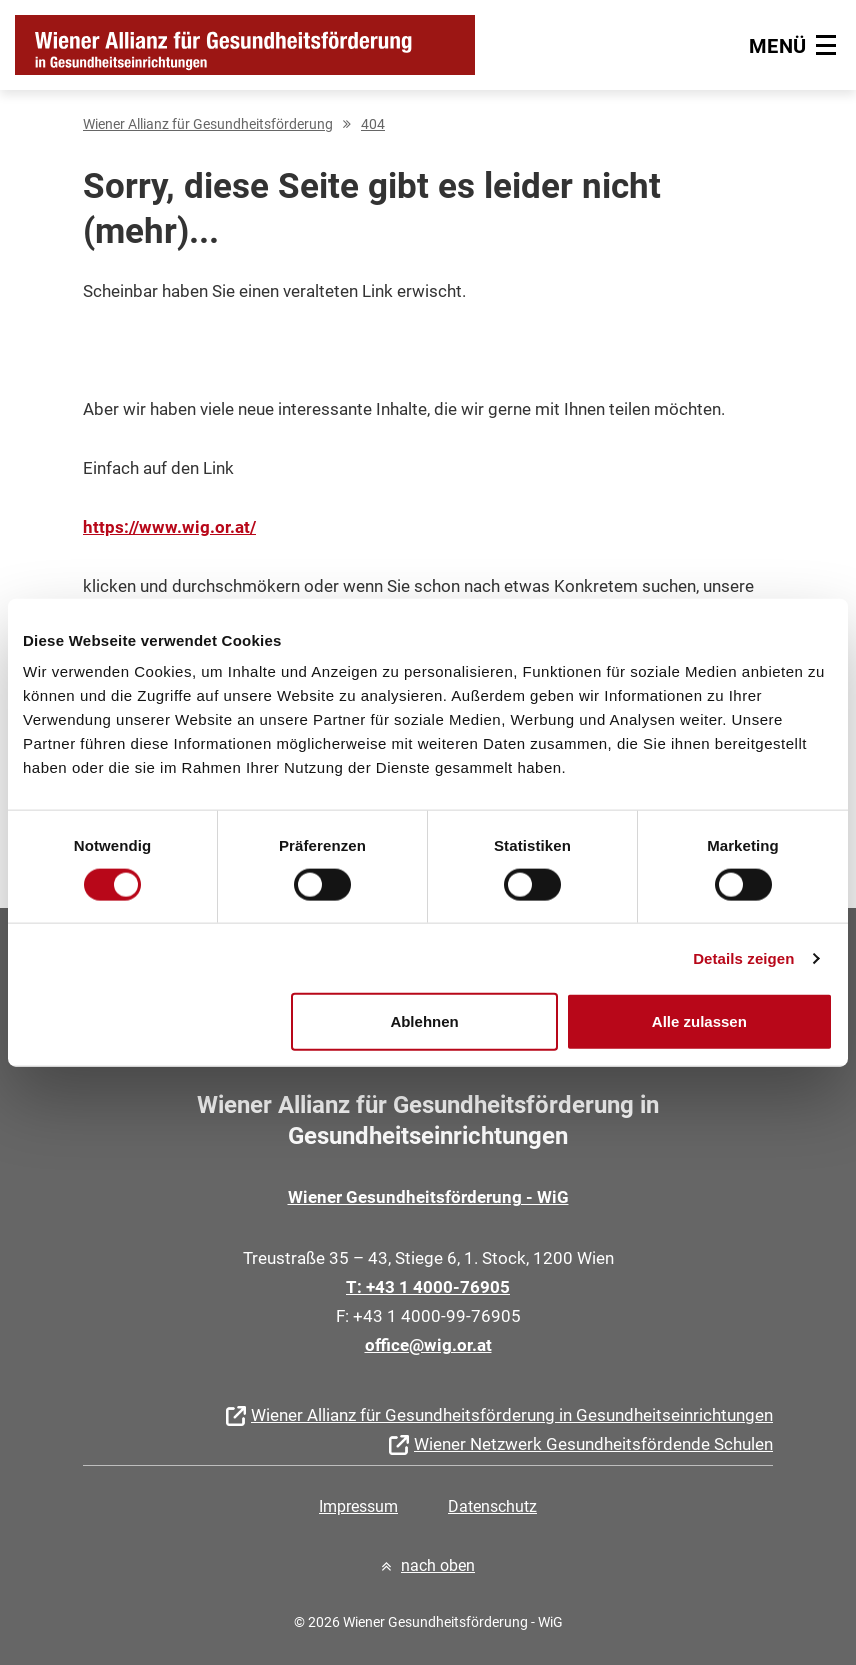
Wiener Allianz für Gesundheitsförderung (208, 124)
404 (373, 124)
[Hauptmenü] (795, 44)
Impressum (358, 1506)
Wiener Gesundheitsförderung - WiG (428, 1197)
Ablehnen (424, 1021)
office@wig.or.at (428, 1345)
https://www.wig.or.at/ (169, 527)
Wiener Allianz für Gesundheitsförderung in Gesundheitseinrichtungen (512, 1415)
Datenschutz (492, 1506)
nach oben (438, 1565)
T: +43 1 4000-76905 (428, 1287)
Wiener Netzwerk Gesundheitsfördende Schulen (593, 1444)
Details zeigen (743, 957)
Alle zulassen (699, 1021)
